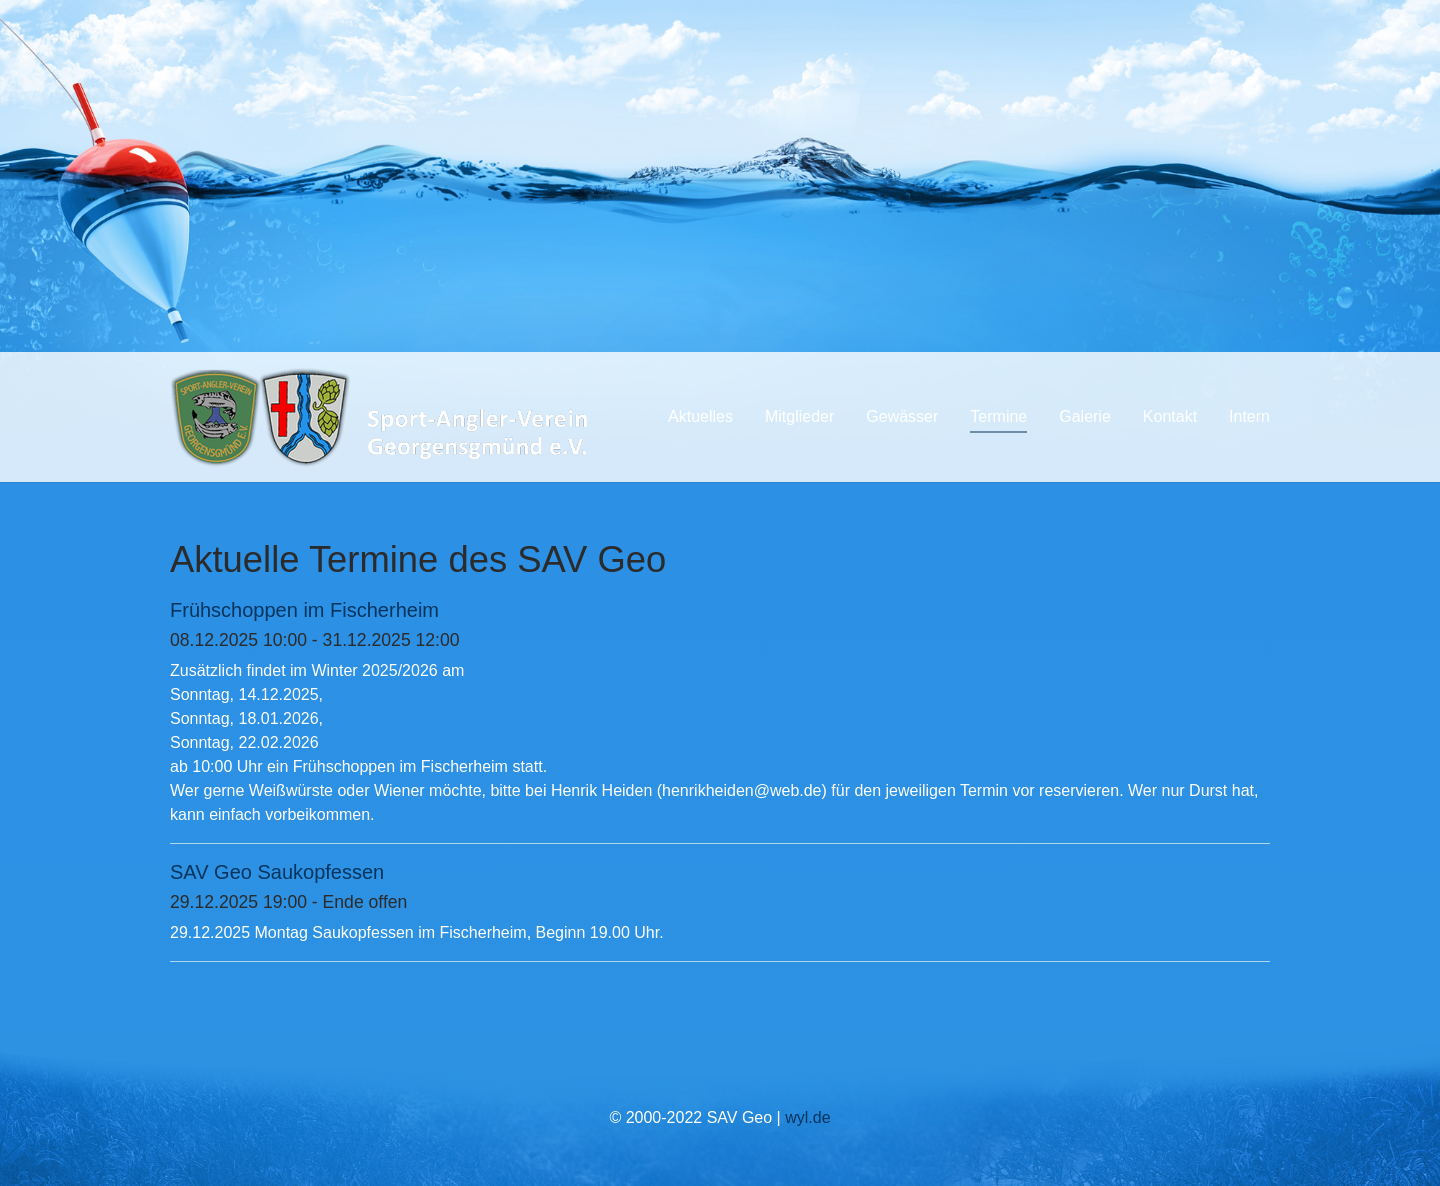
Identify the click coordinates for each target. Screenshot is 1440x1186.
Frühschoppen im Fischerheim (304, 610)
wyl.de (807, 1117)
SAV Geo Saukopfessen (277, 872)
